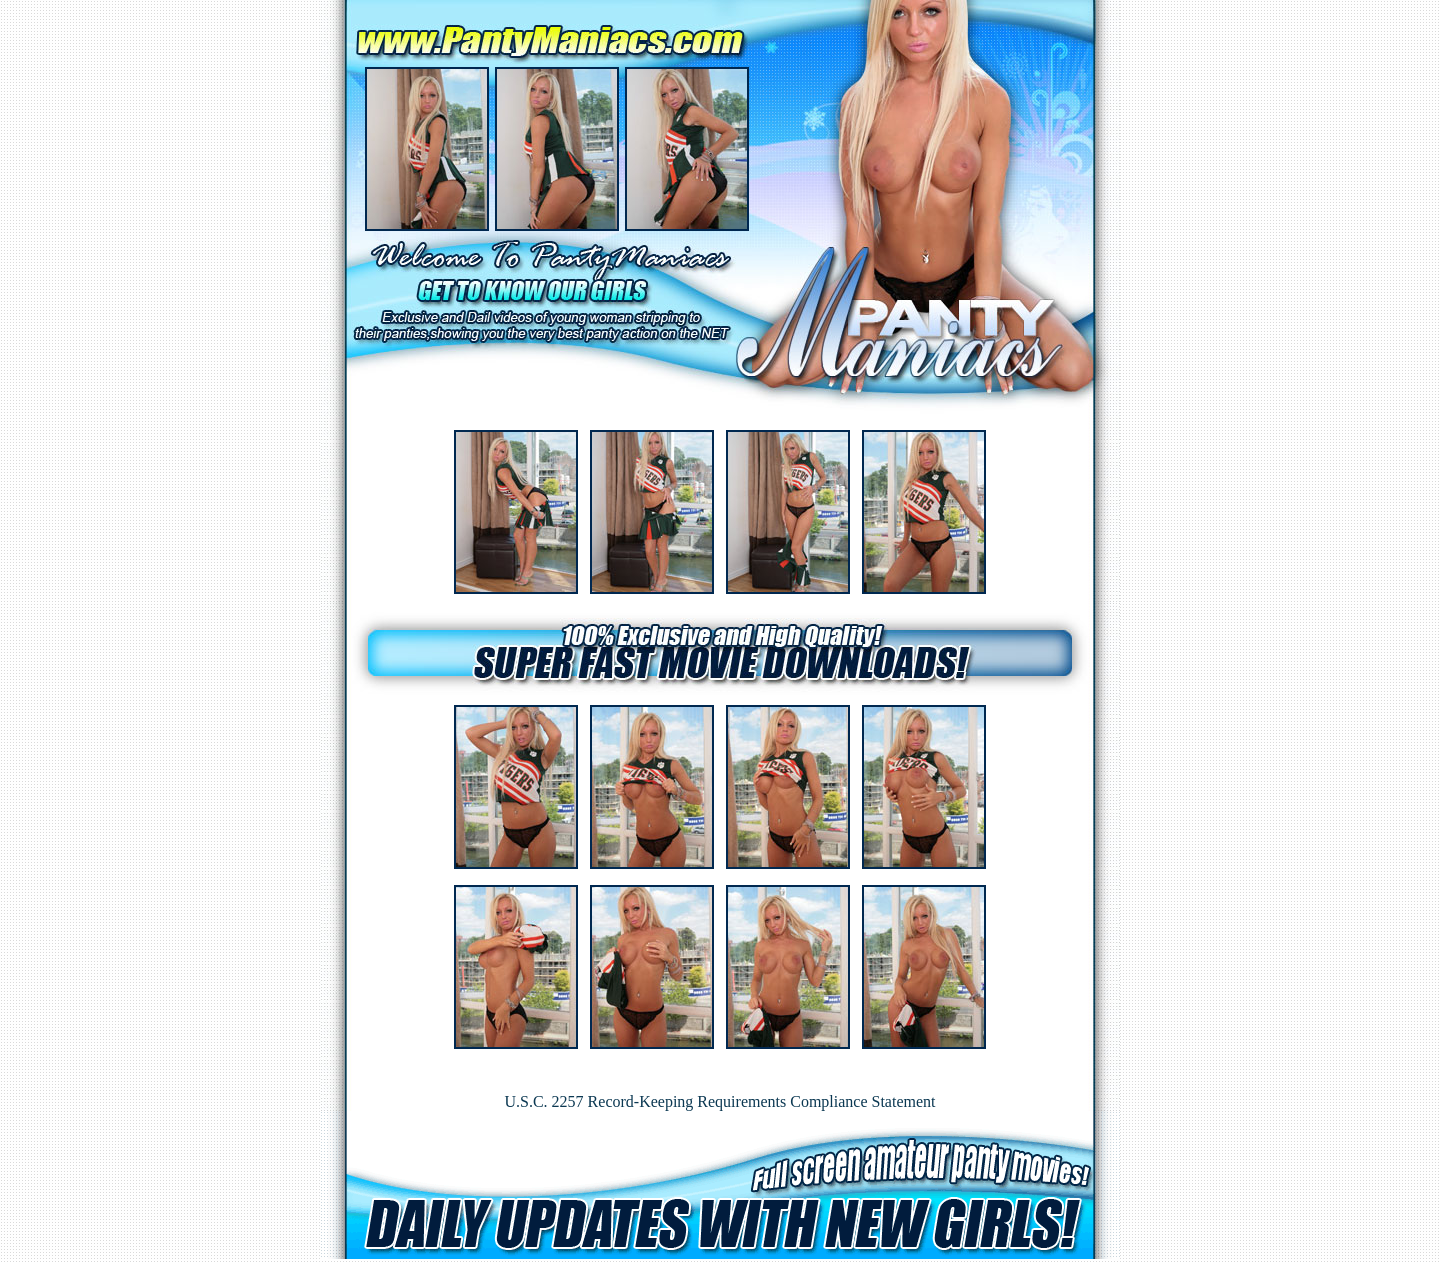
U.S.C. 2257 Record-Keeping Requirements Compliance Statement (719, 1101)
